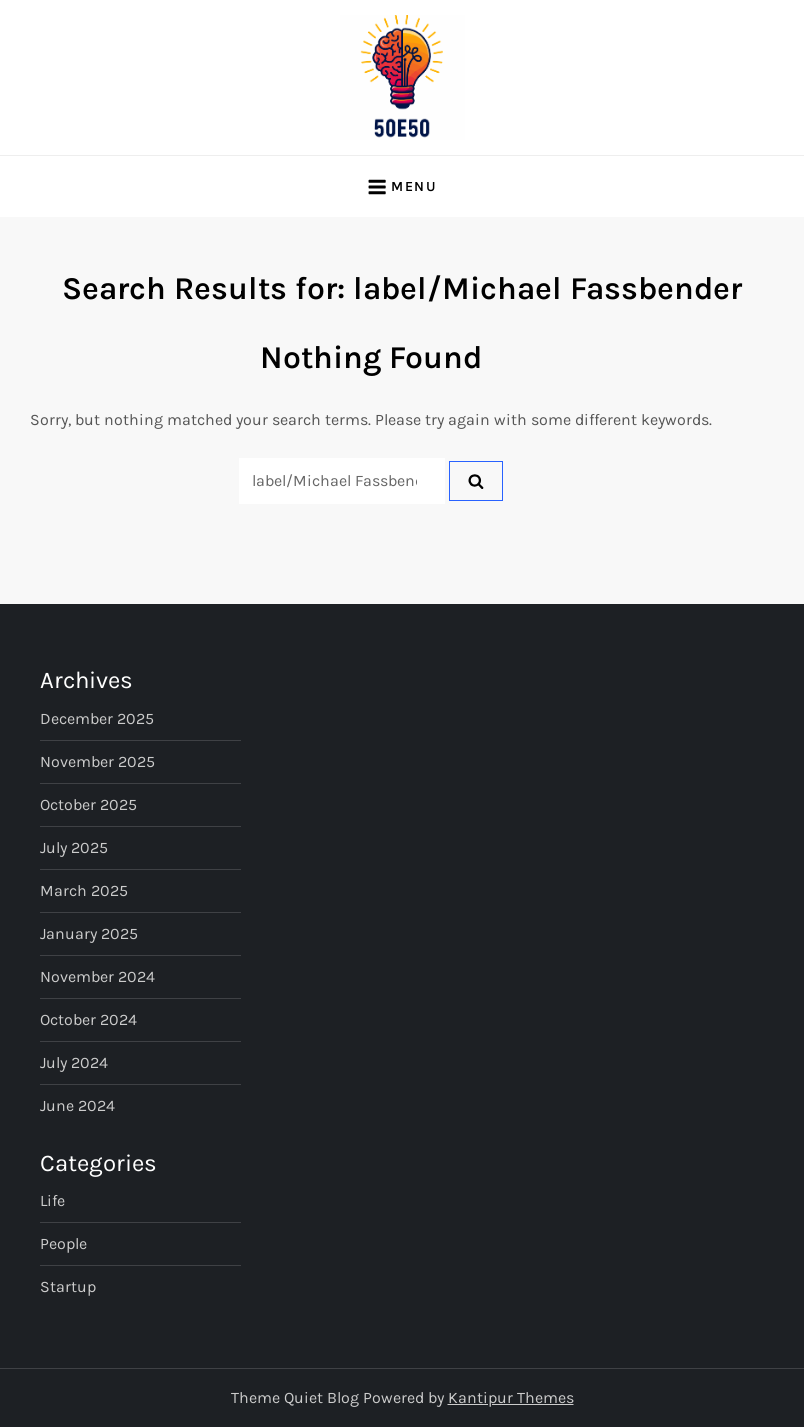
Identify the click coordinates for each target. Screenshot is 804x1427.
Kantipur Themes (511, 1397)
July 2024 (74, 1062)
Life (52, 1200)
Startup (68, 1286)
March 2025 (84, 890)
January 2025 (89, 933)
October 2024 (88, 1019)
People (63, 1243)
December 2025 (97, 718)
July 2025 (74, 847)
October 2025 (88, 804)
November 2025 (97, 761)
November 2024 (97, 976)
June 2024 (77, 1105)
